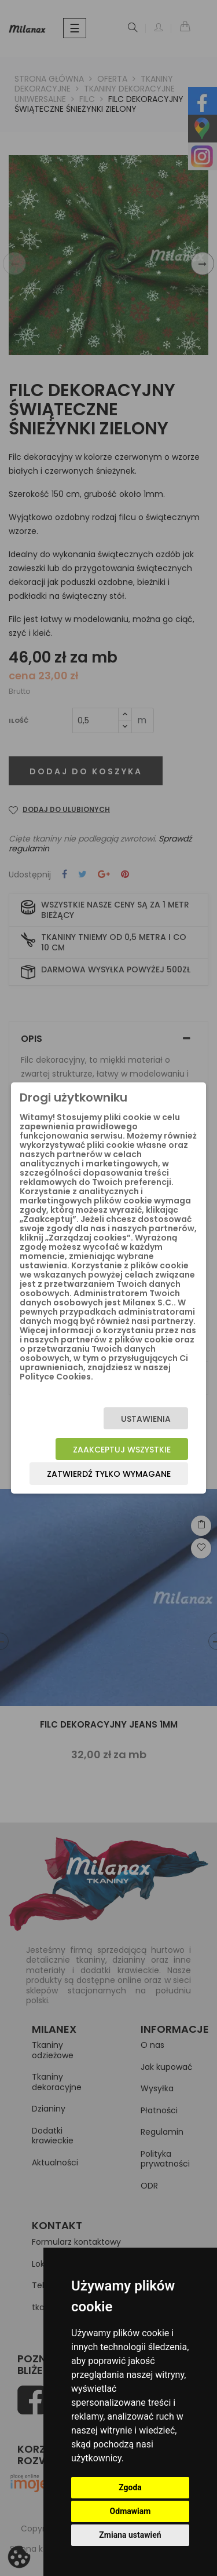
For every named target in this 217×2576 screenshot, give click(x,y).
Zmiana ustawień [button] (130, 2535)
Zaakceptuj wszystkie (122, 1449)
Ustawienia (146, 1419)
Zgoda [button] (130, 2487)
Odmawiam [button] (130, 2511)
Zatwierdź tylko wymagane (109, 1474)
